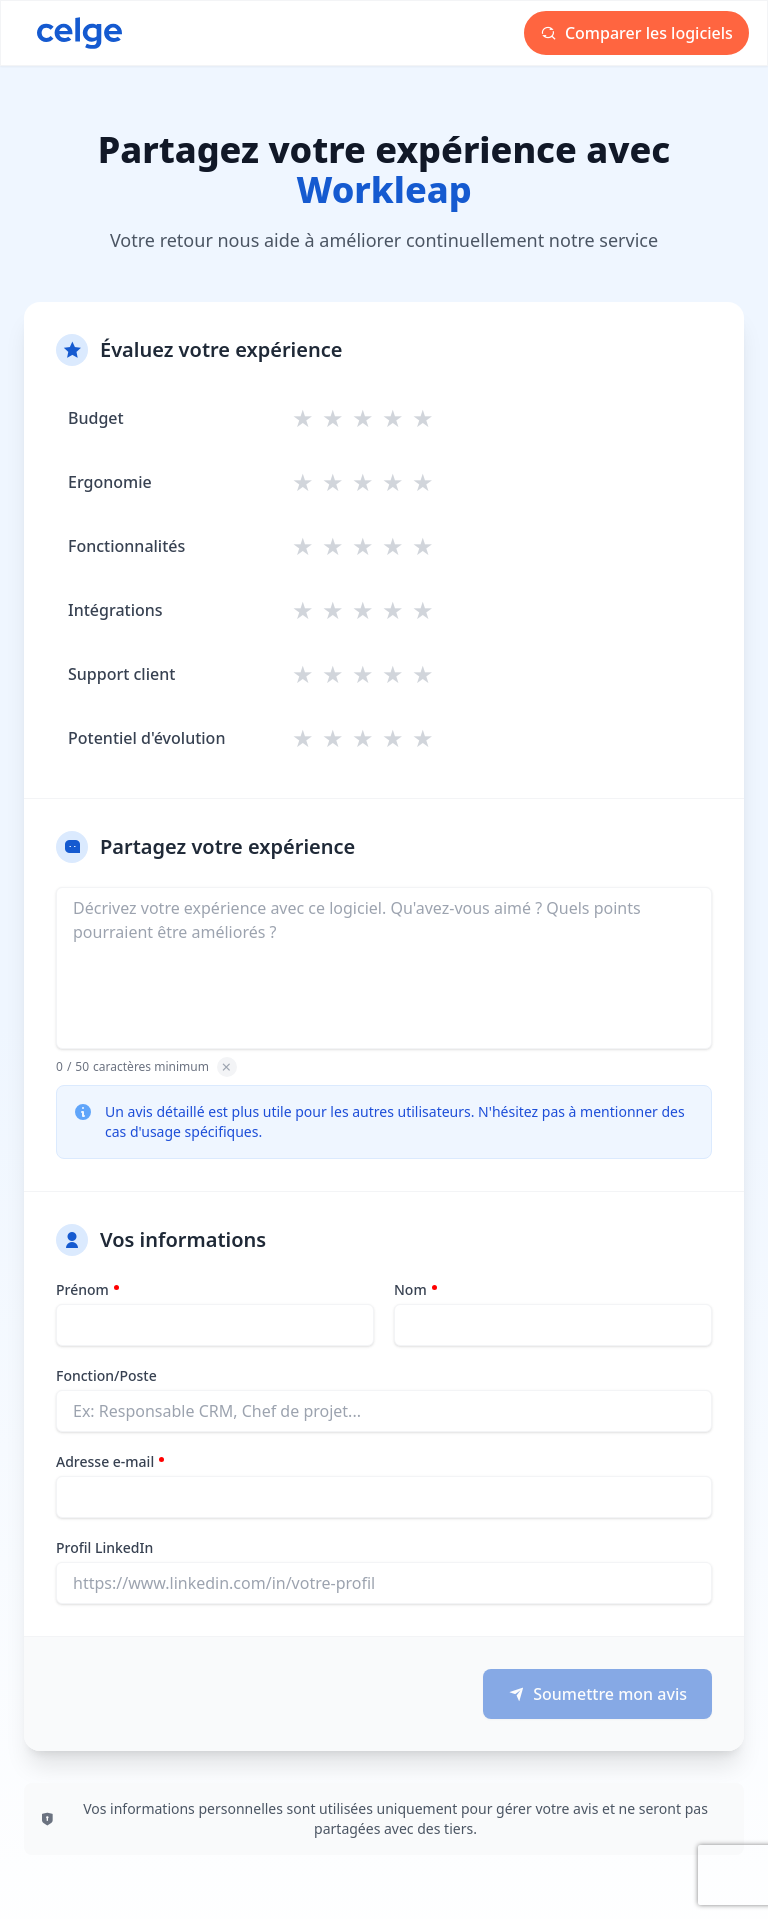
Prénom (82, 1289)
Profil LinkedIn (104, 1547)
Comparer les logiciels (636, 33)
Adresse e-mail (105, 1461)
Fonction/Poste (106, 1375)
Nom (410, 1289)
